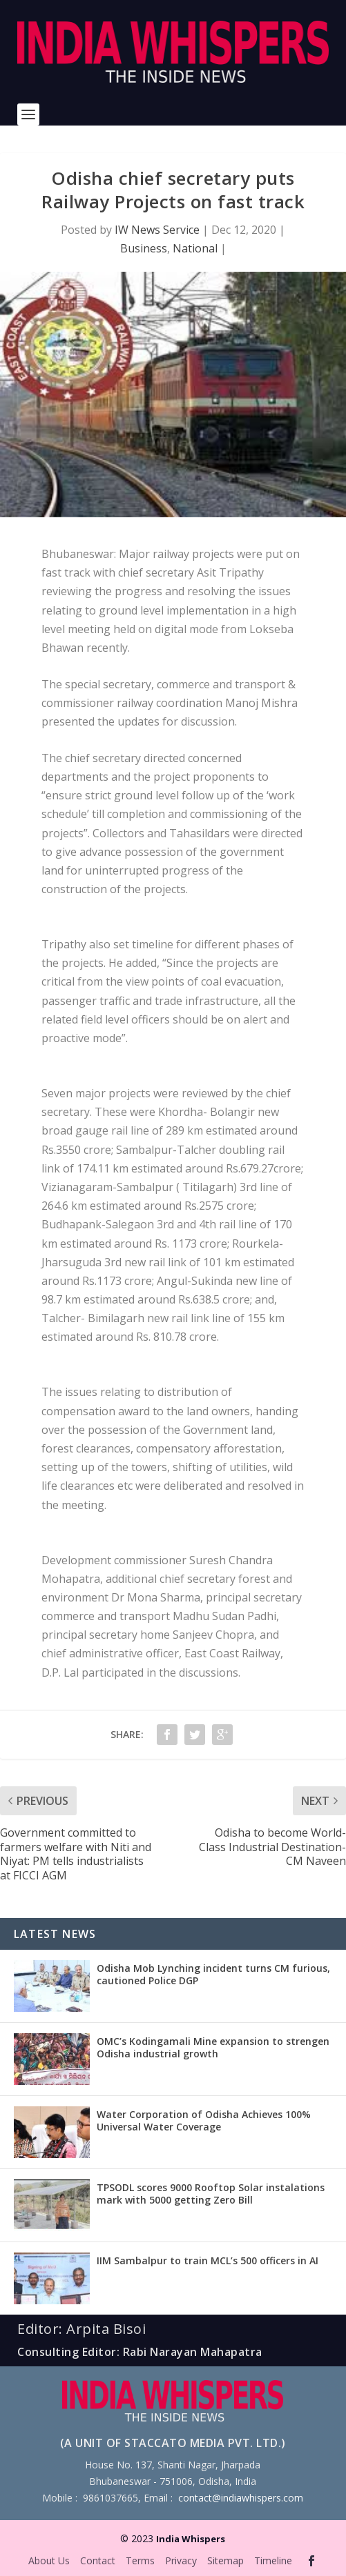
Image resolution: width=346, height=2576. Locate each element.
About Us (49, 2560)
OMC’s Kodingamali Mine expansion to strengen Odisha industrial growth (213, 2047)
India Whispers (190, 2539)
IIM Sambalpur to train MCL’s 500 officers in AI (207, 2260)
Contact (97, 2560)
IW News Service (157, 229)
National (195, 248)
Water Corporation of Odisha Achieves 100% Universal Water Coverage (204, 2120)
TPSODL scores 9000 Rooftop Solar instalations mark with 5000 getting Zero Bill (211, 2193)
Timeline (273, 2560)
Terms (140, 2560)
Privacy (181, 2560)
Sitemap (225, 2560)
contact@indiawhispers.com (240, 2497)
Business (143, 248)
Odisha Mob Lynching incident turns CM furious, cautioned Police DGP (213, 1974)
